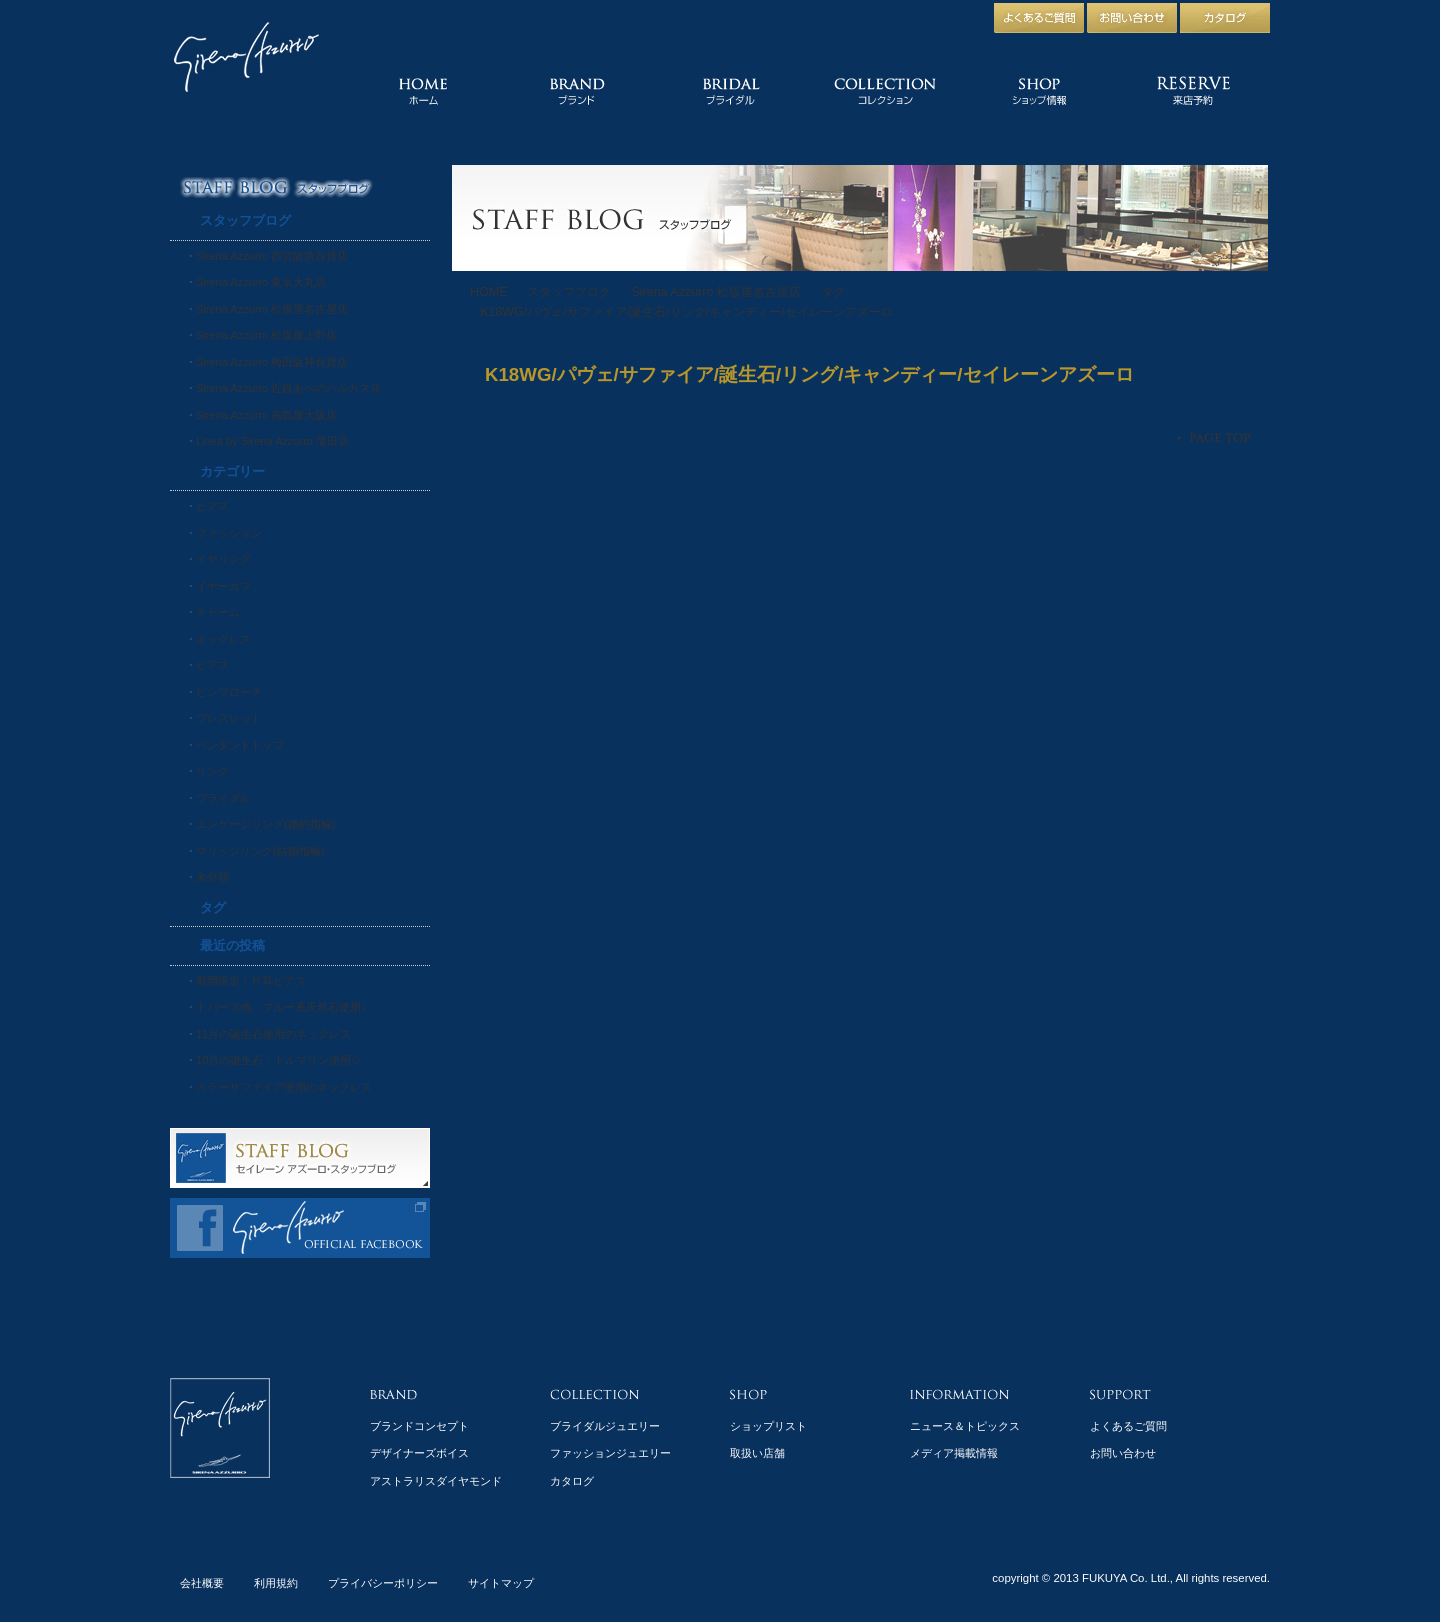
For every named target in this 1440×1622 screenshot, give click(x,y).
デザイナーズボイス (419, 1453)
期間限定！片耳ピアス (251, 981)
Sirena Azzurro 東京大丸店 (261, 282)
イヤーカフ (223, 586)
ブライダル (223, 798)
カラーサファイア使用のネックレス (284, 1087)
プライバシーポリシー (383, 1583)
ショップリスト (768, 1426)
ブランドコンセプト (419, 1426)
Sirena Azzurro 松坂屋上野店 (266, 335)
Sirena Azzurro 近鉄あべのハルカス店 (288, 388)
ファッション (229, 533)
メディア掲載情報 (954, 1453)
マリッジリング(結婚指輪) (260, 851)
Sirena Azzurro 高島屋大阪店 (266, 415)
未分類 (212, 877)
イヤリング (223, 559)
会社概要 (202, 1583)
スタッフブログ (569, 292)
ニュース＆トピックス (965, 1426)
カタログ (572, 1481)
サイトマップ (501, 1583)
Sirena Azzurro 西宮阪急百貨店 (272, 256)
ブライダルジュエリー (605, 1426)
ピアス (212, 506)
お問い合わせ (1123, 1453)
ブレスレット (229, 718)
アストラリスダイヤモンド (436, 1481)
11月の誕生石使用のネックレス (273, 1034)
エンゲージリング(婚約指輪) (265, 824)
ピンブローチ (229, 692)
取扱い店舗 (757, 1453)
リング (212, 771)
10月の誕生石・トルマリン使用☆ (279, 1060)
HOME (488, 292)
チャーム (218, 612)
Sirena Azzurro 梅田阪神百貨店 (272, 362)
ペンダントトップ (240, 745)
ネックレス (223, 639)
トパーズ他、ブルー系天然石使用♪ (281, 1007)
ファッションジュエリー (610, 1453)
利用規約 (276, 1583)
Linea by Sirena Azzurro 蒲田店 (272, 441)
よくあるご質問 (1128, 1426)
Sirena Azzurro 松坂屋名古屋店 (715, 292)
